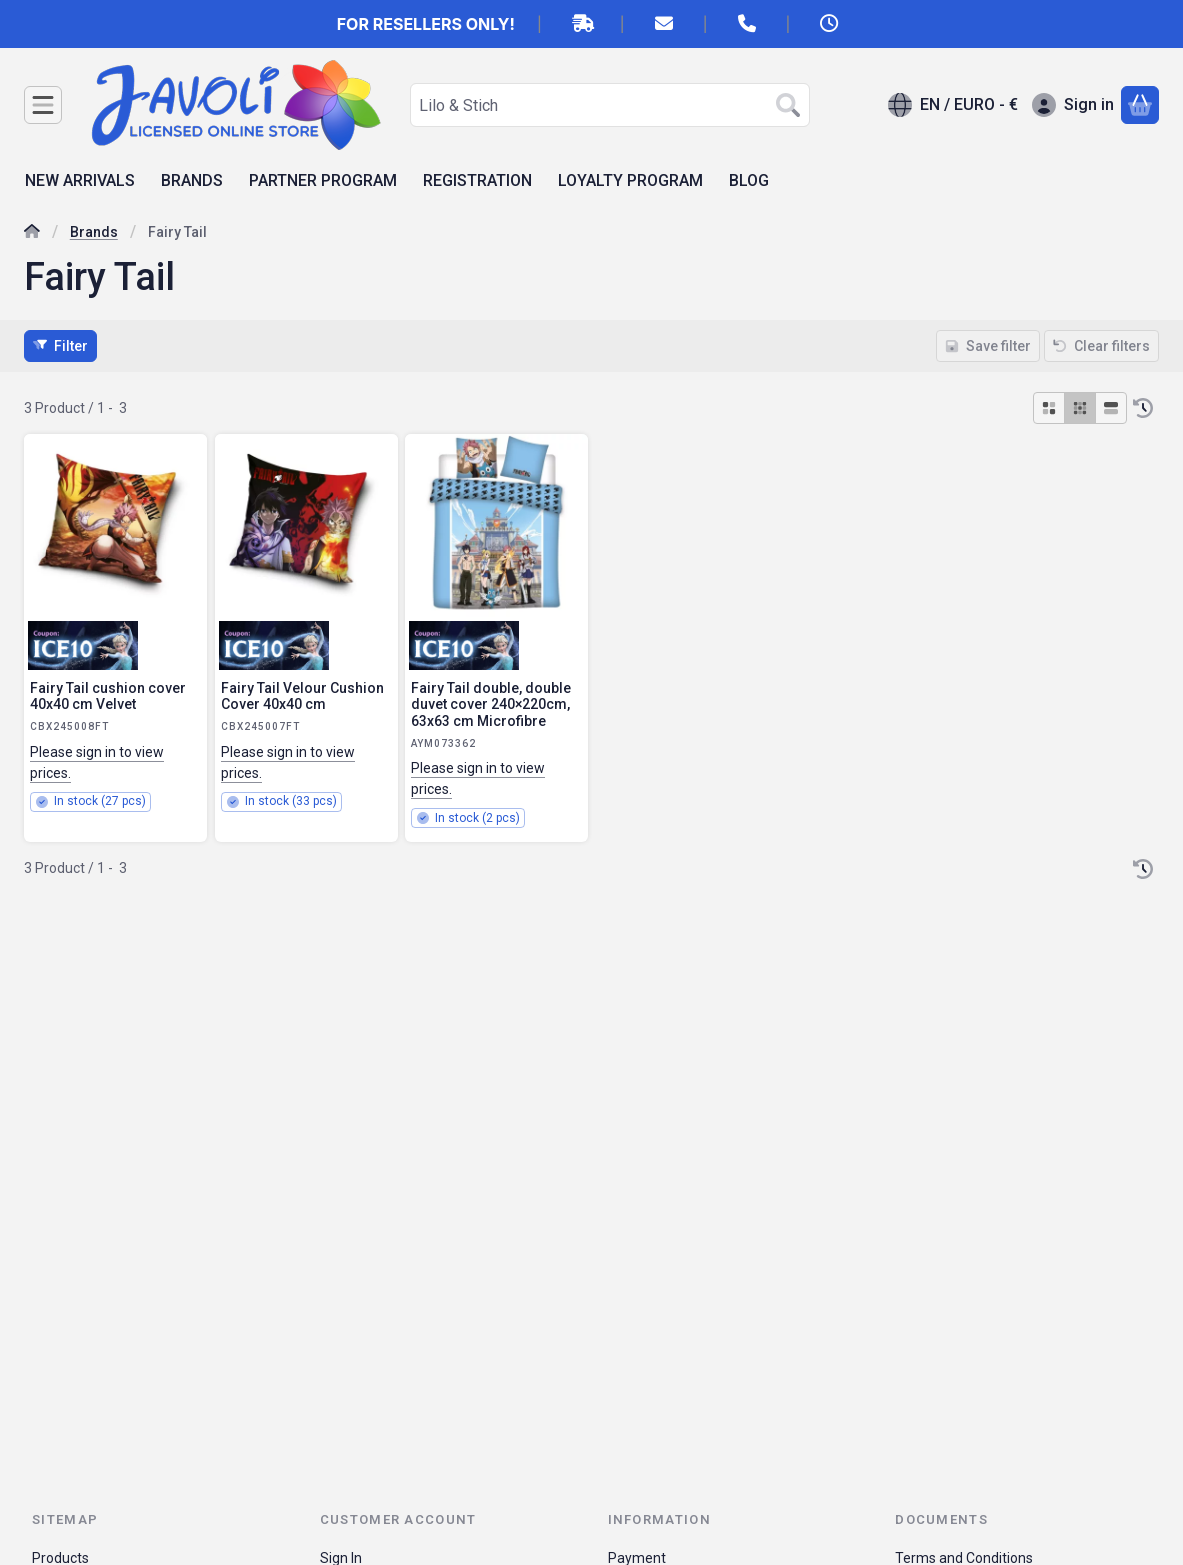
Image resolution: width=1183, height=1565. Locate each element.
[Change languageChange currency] (953, 105)
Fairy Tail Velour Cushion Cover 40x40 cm (302, 696)
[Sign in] (1073, 105)
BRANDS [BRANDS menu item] (192, 180)
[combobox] (610, 105)
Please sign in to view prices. (97, 762)
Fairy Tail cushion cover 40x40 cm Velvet (108, 696)
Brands (94, 232)
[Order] (1143, 408)
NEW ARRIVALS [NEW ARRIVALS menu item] (80, 180)
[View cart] (1140, 105)
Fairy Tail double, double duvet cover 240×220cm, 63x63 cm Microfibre (491, 705)
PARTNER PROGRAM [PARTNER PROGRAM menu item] (323, 180)
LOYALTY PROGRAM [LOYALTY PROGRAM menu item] (630, 180)
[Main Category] (32, 233)
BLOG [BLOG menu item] (749, 180)
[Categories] (43, 105)
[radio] (1049, 408)
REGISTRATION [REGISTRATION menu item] (477, 180)
